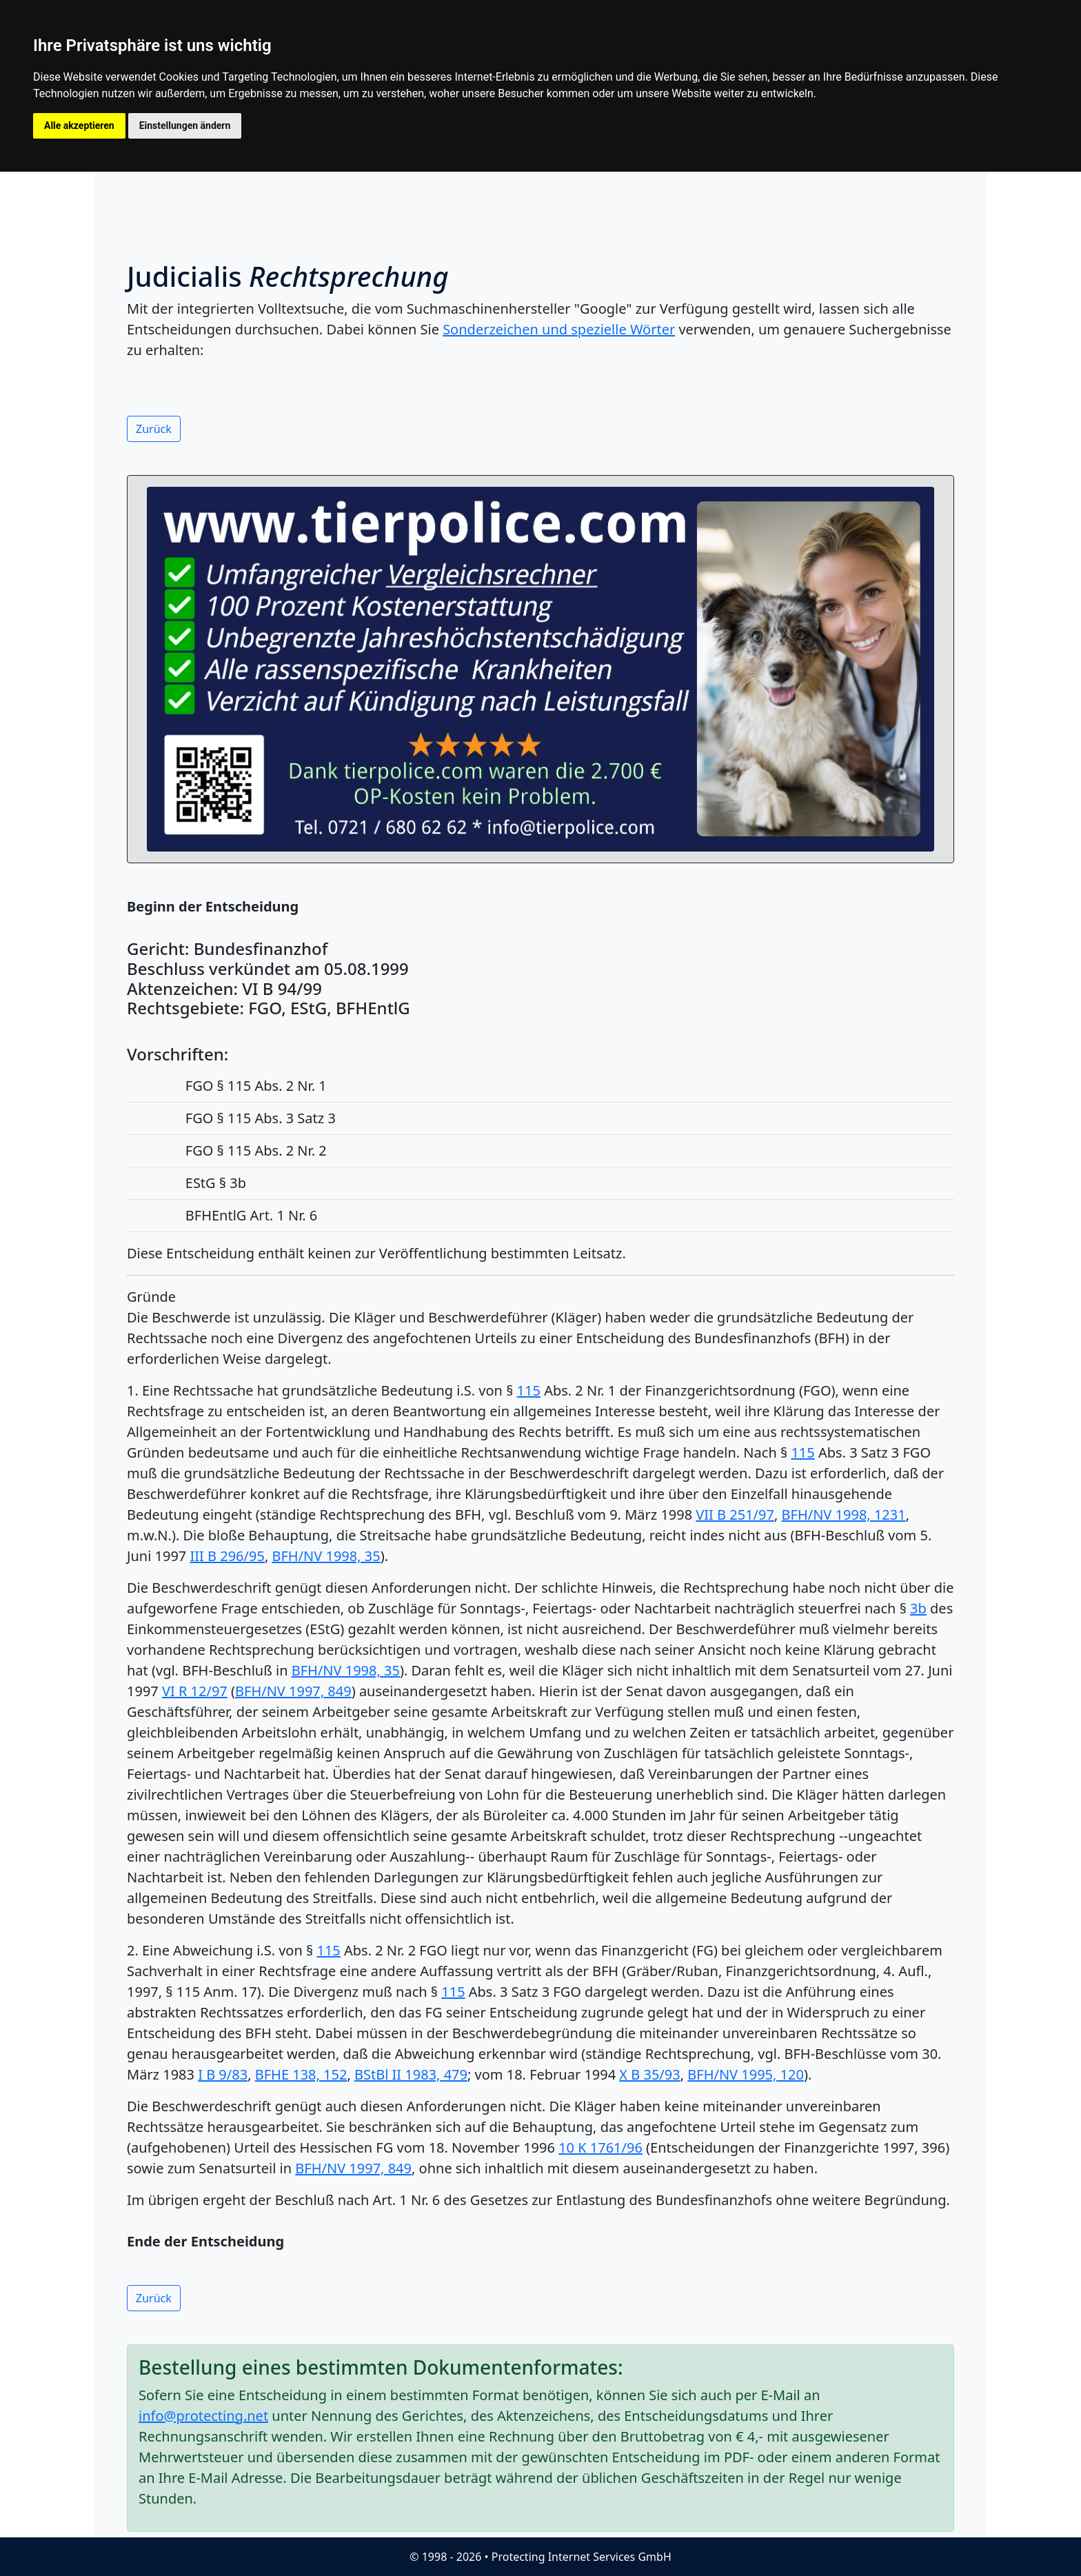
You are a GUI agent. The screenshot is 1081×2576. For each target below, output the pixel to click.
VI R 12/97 (195, 1691)
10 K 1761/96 (600, 2147)
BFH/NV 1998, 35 (326, 1556)
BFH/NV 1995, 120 (745, 2074)
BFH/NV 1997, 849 (293, 1691)
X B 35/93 (649, 2074)
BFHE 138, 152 (301, 2074)
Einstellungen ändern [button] (185, 125)
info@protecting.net (203, 2415)
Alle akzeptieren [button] (79, 125)
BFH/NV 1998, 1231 (844, 1514)
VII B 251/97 (735, 1514)
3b (918, 1608)
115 (528, 1390)
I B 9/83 (222, 2074)
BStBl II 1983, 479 (410, 2074)
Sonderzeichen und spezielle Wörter (559, 329)
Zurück (154, 428)
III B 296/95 (227, 1556)
